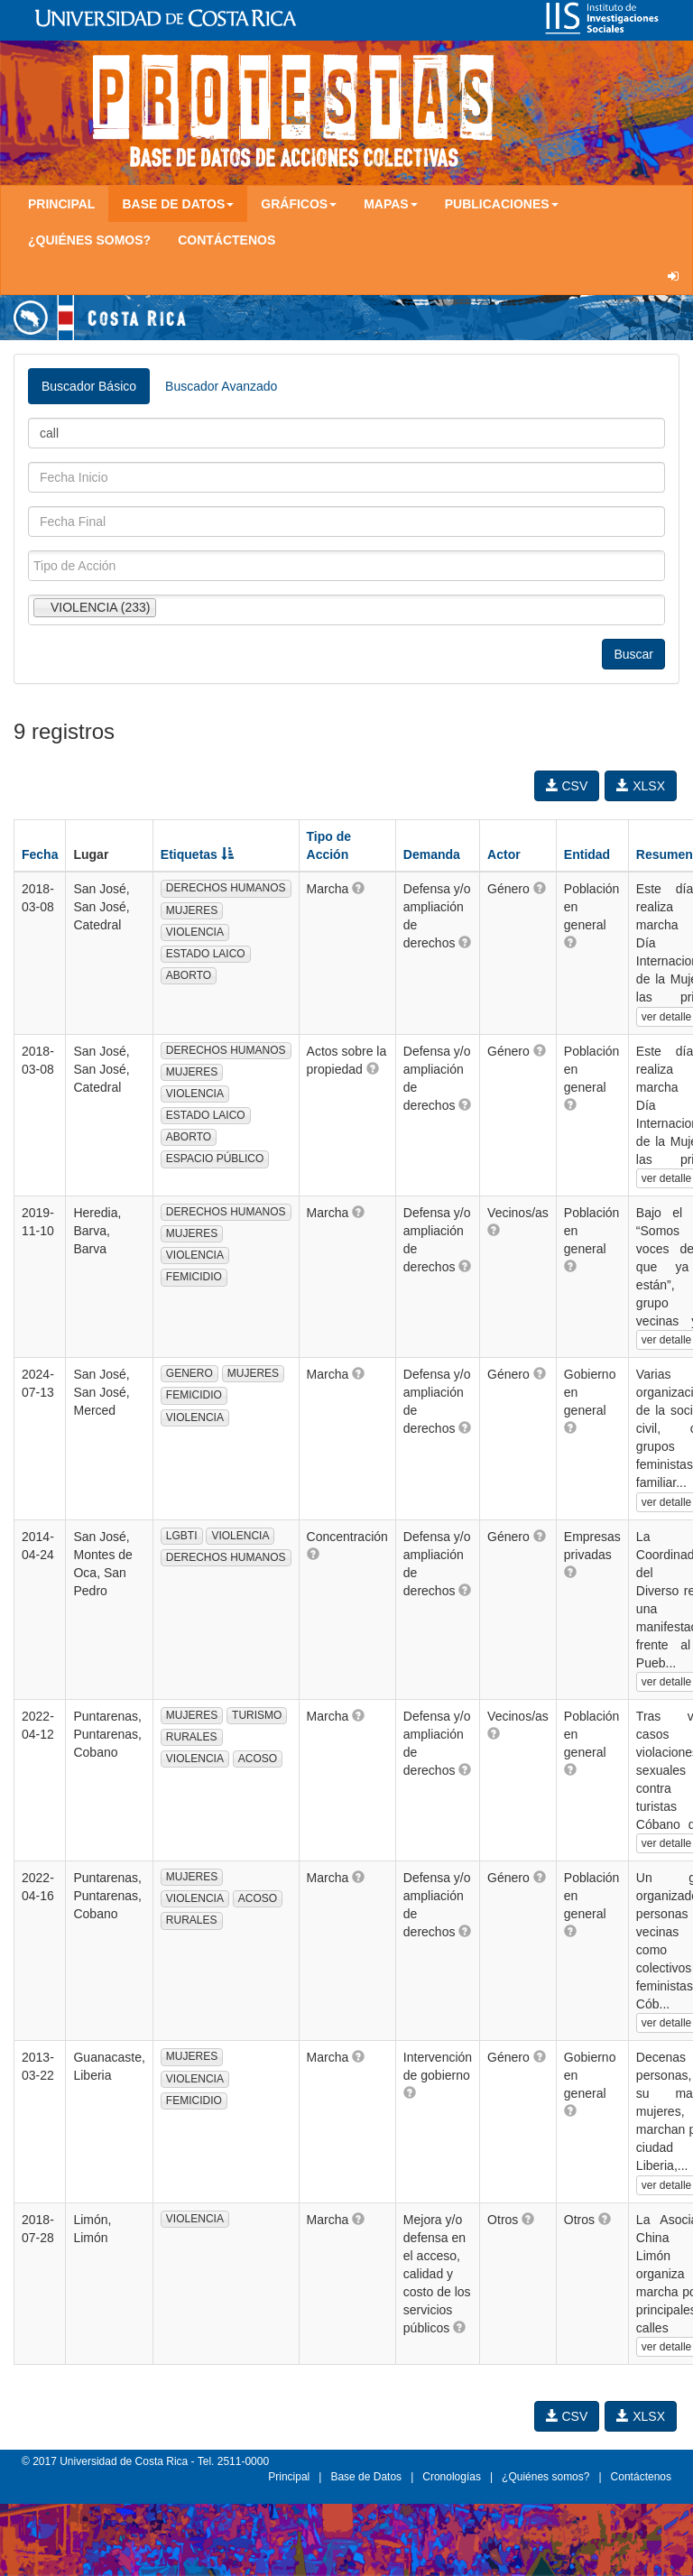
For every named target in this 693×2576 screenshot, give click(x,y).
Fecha (40, 854)
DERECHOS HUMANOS (226, 888)
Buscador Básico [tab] (89, 386)
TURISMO (257, 1715)
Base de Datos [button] (178, 204)
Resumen (664, 854)
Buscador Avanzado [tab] (221, 386)
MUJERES (191, 910)
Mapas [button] (391, 204)
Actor (504, 854)
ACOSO (257, 1758)
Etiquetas (197, 854)
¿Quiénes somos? (89, 240)
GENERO (189, 1373)
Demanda (431, 854)
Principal (61, 204)
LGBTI (182, 1535)
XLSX (640, 786)
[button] (358, 888)
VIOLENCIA (195, 932)
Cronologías (451, 2476)
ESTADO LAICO (205, 953)
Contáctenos (226, 240)
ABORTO (188, 975)
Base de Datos (366, 2476)
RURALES (191, 1737)
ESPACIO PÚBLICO (214, 1158)
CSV (567, 786)
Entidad (587, 854)
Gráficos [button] (299, 204)
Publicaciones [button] (502, 204)
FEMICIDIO (194, 1276)
